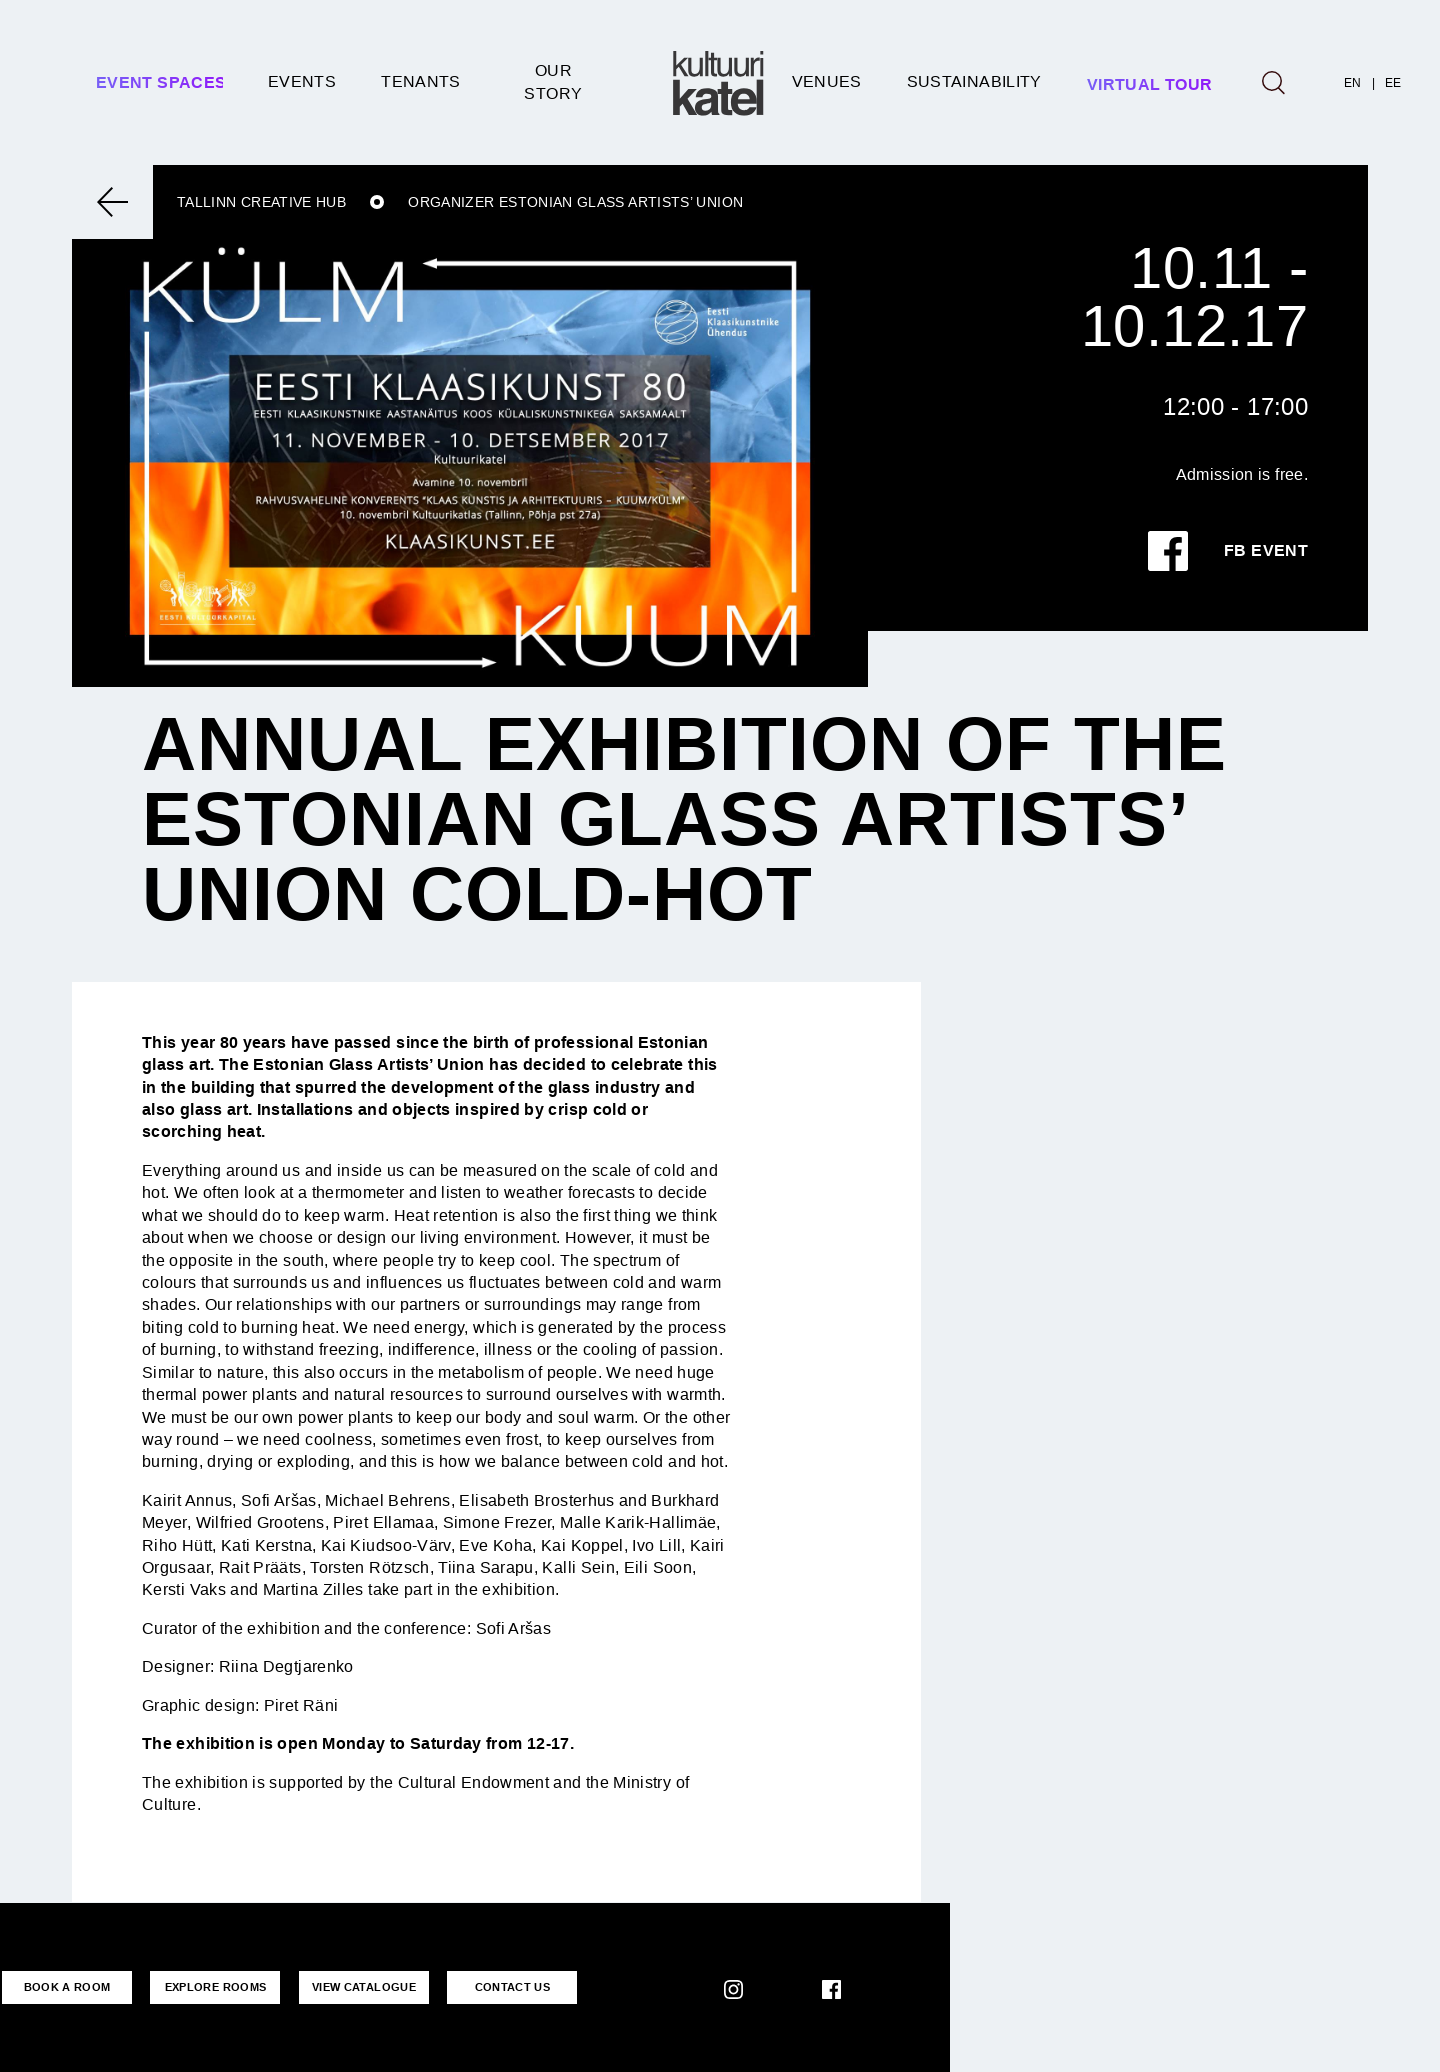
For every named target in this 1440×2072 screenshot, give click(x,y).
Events (302, 81)
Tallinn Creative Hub (261, 202)
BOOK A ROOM (67, 1987)
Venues (827, 81)
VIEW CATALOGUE (364, 1987)
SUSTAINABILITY (974, 81)
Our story (553, 81)
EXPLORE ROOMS (216, 1987)
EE (1393, 83)
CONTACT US (513, 1987)
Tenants (421, 81)
